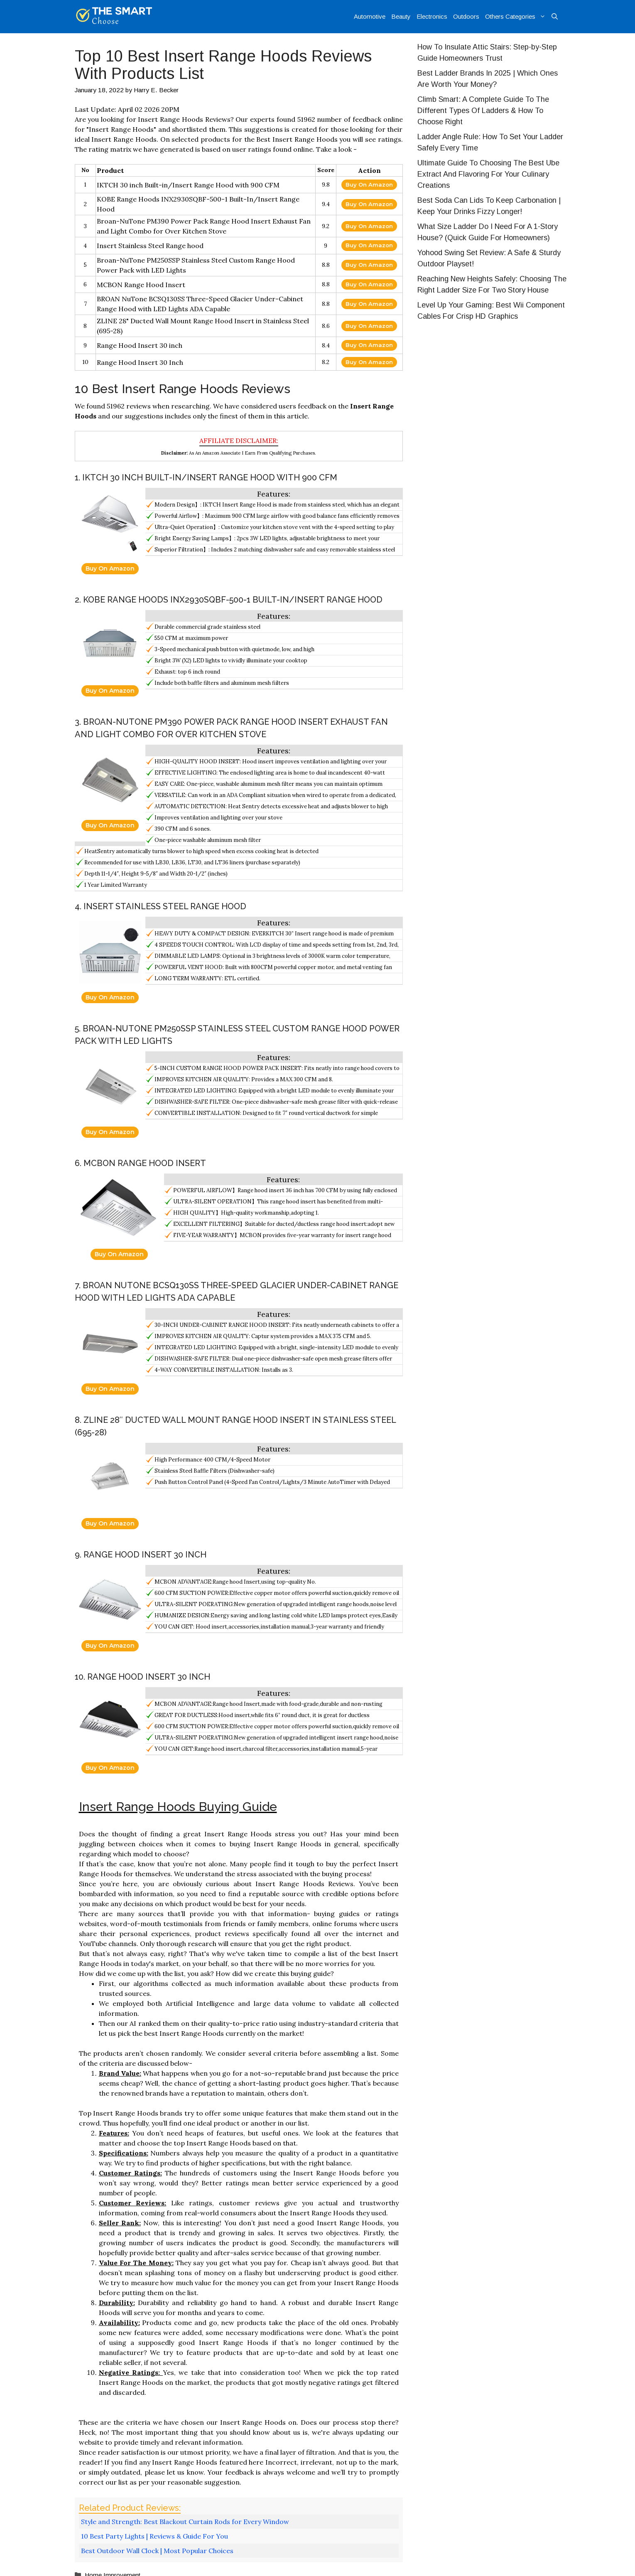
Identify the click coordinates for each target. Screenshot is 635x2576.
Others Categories (517, 16)
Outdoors (466, 16)
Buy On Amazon (369, 184)
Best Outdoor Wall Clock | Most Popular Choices (157, 2550)
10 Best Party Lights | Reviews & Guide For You (154, 2536)
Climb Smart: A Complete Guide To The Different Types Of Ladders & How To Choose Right (483, 110)
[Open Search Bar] (555, 16)
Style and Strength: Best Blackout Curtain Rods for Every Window (185, 2521)
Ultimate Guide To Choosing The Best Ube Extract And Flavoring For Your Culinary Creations (488, 174)
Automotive (369, 16)
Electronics (432, 16)
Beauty (401, 16)
